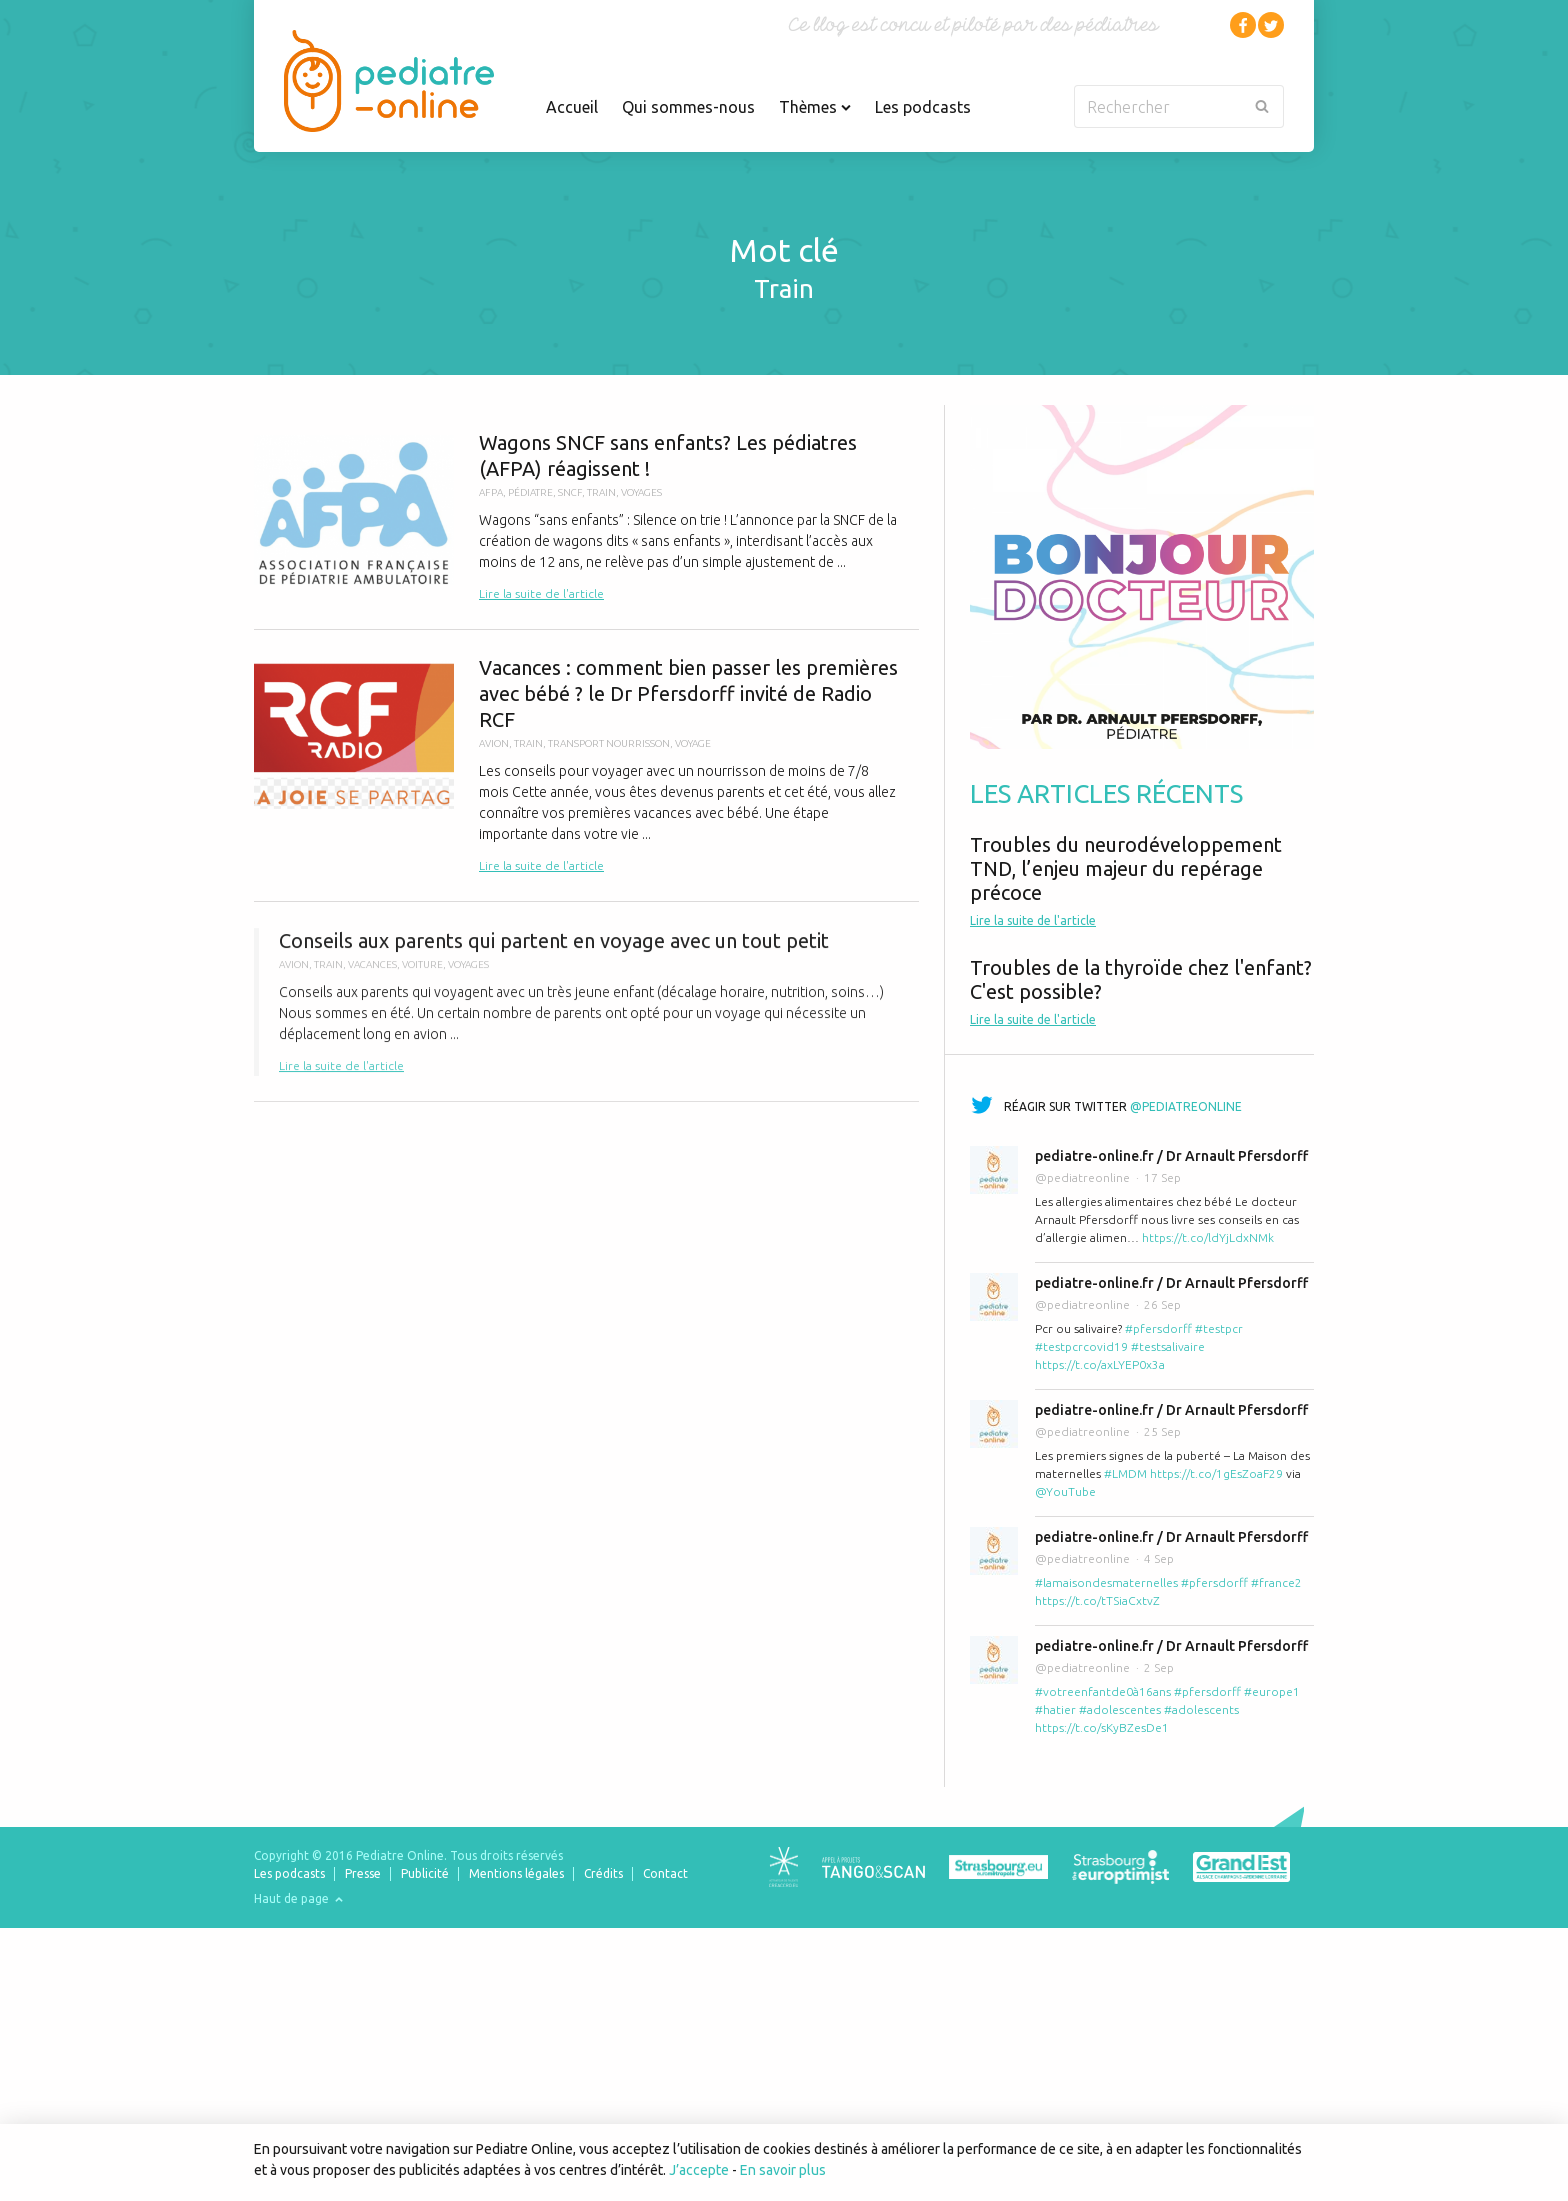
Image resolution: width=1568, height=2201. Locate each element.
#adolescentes (1120, 1709)
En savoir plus (783, 2170)
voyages (641, 492)
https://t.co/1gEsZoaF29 (1216, 1473)
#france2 (1276, 1582)
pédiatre (530, 492)
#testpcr (1219, 1328)
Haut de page (298, 1898)
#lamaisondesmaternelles (1106, 1582)
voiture (422, 973)
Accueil (572, 107)
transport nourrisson (609, 743)
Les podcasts (923, 107)
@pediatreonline (1186, 1106)
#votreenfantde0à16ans (1103, 1691)
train (601, 492)
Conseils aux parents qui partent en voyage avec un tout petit (586, 1011)
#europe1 (1272, 1691)
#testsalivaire (1168, 1346)
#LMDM (1125, 1473)
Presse (363, 1873)
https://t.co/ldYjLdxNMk (1208, 1237)
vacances (372, 973)
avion (494, 743)
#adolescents (1201, 1709)
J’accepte (699, 2170)
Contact (665, 1873)
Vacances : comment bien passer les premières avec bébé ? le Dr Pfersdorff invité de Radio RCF (586, 765)
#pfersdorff (1158, 1328)
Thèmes (815, 107)
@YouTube (1065, 1491)
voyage (693, 743)
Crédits (603, 1873)
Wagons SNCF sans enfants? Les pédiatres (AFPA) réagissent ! (586, 517)
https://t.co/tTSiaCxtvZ (1097, 1600)
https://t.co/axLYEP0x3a (1100, 1364)
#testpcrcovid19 (1081, 1346)
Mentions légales (516, 1873)
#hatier (1055, 1709)
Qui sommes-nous (688, 107)
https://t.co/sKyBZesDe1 (1102, 1727)
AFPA (491, 492)
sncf (570, 492)
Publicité (425, 1873)
